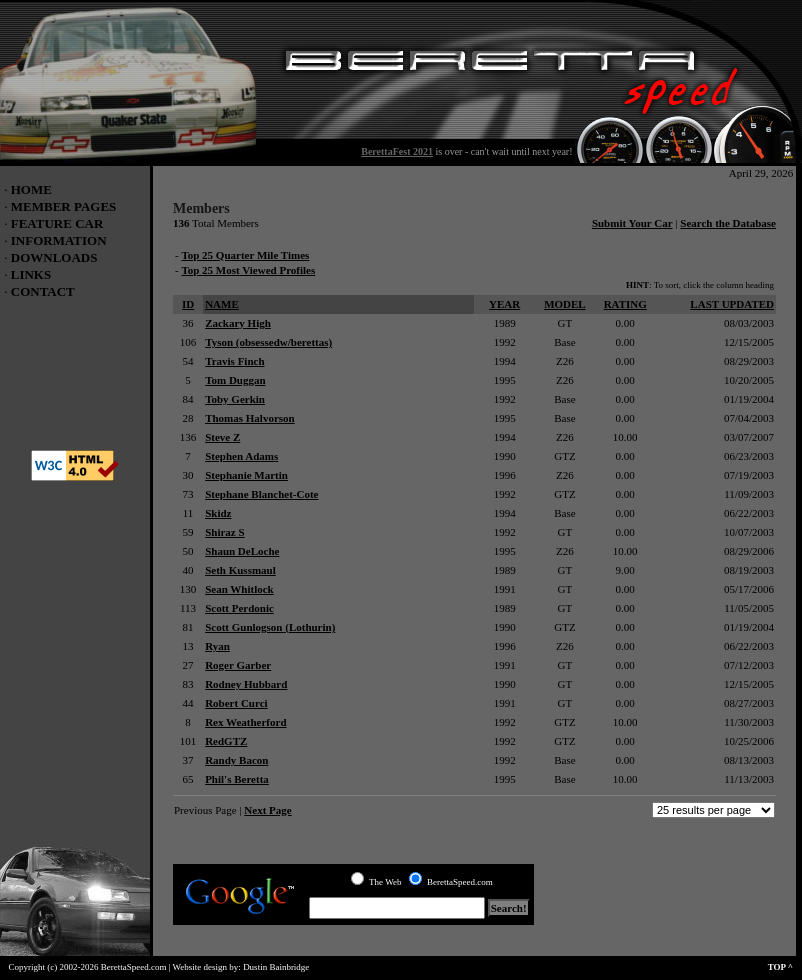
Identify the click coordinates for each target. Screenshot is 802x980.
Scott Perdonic (239, 608)
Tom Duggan (235, 380)
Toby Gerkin (235, 399)
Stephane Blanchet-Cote (261, 494)
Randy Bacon (236, 760)
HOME (31, 189)
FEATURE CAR (57, 223)
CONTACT (43, 291)
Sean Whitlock (239, 589)
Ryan (217, 646)
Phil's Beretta (237, 779)
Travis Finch (234, 361)
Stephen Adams (241, 456)
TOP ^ (785, 967)
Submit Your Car (632, 223)
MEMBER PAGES (64, 206)
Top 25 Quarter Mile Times (245, 255)
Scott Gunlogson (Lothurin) (270, 627)
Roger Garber (238, 665)
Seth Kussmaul (240, 570)
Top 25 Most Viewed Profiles (248, 270)
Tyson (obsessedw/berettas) (268, 342)
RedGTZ (226, 741)
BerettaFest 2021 (397, 151)
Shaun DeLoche (242, 551)
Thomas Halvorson (250, 418)
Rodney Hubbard (246, 684)
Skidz (218, 513)
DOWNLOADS (54, 257)
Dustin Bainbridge (276, 967)
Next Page (267, 810)
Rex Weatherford (245, 722)
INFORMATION (59, 240)
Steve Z (222, 437)
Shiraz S (224, 532)
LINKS (31, 274)
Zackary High (238, 323)
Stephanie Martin (246, 475)
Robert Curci (236, 703)
